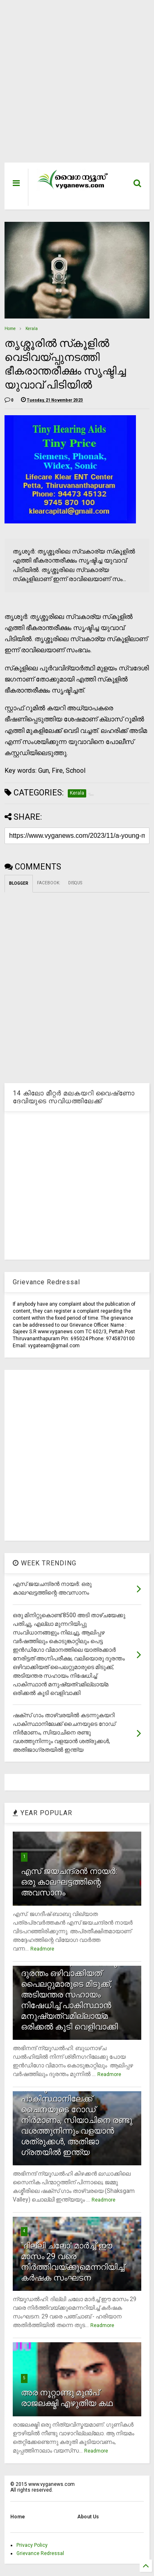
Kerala (31, 328)
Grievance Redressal (40, 2553)
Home (10, 328)
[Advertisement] (72, 85)
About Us (88, 2517)
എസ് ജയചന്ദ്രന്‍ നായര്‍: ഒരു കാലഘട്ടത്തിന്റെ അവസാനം (69, 1881)
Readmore (42, 1949)
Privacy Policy (32, 2545)
